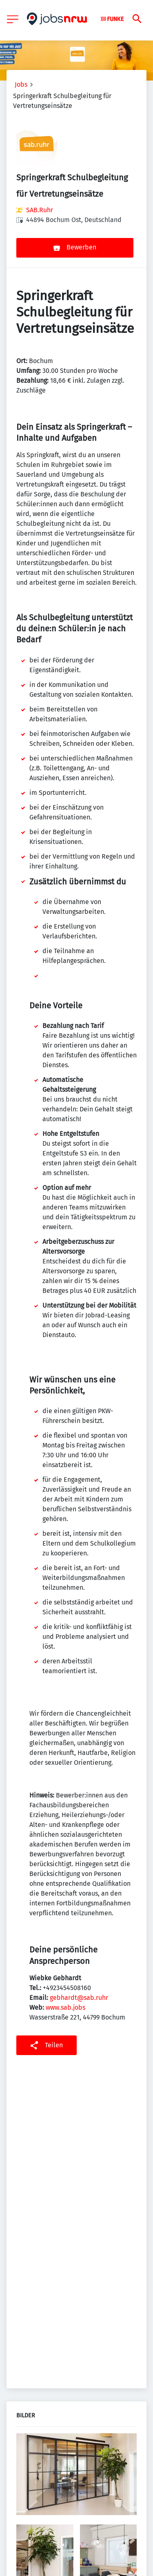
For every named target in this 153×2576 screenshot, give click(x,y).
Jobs (21, 84)
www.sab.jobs (65, 2007)
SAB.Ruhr (39, 210)
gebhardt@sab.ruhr (79, 1998)
